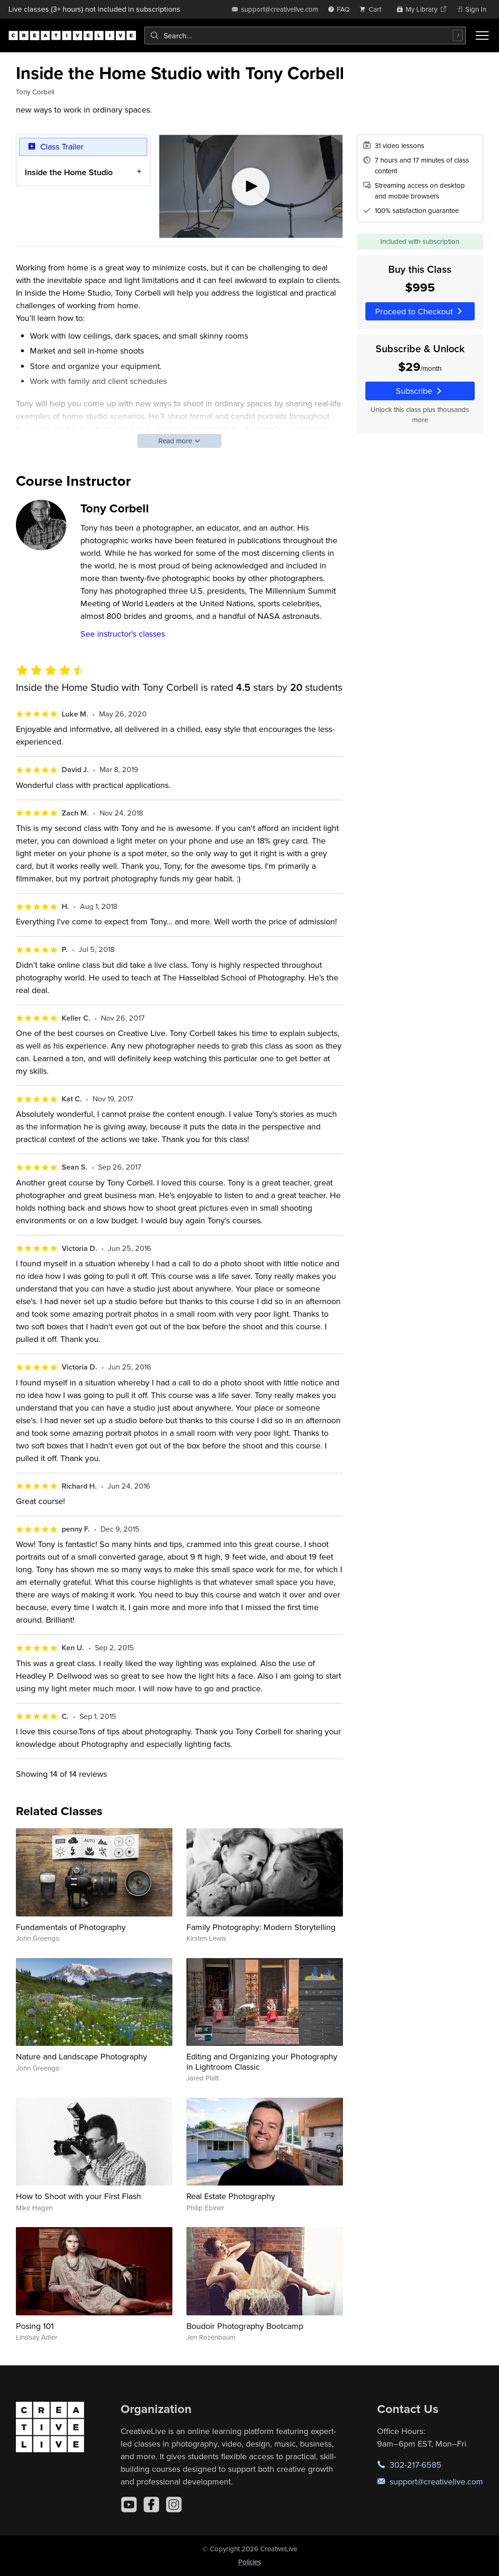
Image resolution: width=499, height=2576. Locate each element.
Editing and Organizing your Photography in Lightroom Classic (261, 2061)
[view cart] (373, 9)
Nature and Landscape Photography (81, 2056)
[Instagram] (173, 2504)
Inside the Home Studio (69, 171)
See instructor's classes (122, 633)
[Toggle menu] (482, 35)
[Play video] (250, 186)
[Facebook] (151, 2504)
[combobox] (305, 35)
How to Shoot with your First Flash (78, 2196)
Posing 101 (35, 2326)
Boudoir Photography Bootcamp (244, 2326)
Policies (249, 2562)
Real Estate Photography (230, 2196)
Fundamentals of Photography (71, 1927)
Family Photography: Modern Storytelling (260, 1927)
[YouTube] (129, 2504)
